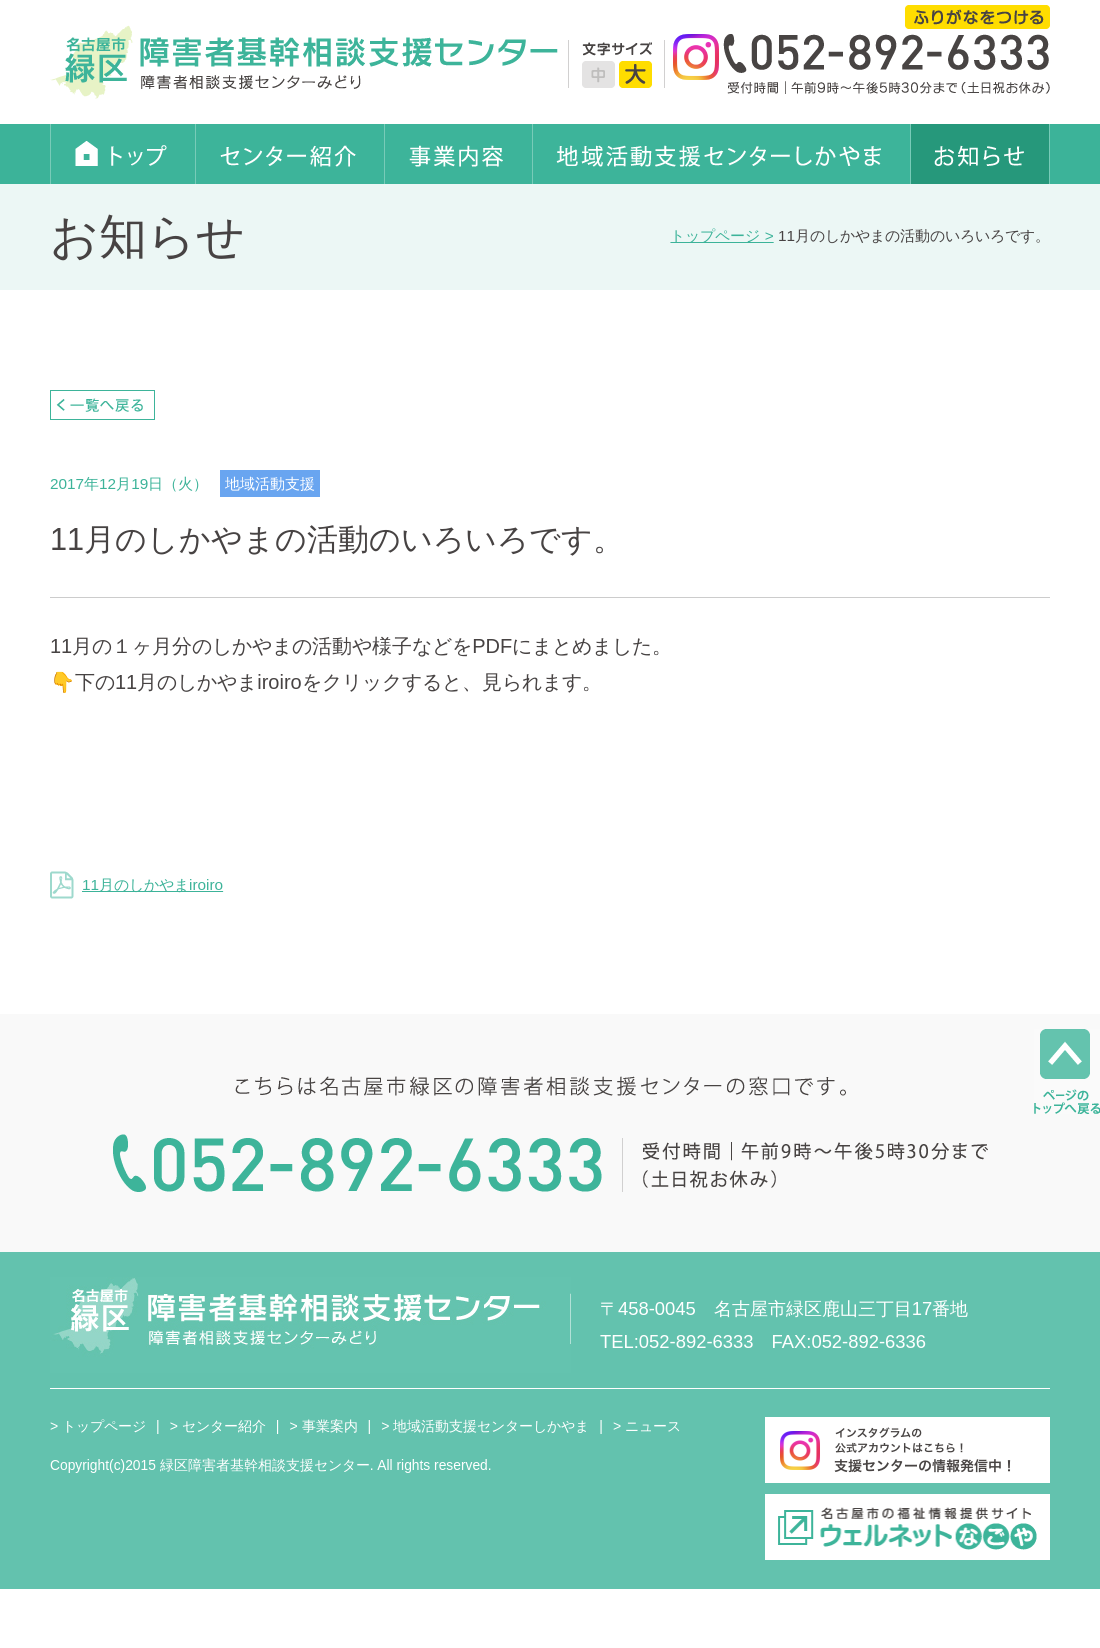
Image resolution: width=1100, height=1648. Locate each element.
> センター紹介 (218, 1426)
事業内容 (459, 154)
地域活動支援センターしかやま (722, 154)
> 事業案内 (323, 1426)
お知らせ (980, 154)
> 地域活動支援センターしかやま (485, 1426)
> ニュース (647, 1426)
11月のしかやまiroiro (136, 884)
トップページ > (721, 235)
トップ (123, 154)
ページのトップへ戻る (1067, 1071)
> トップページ (98, 1426)
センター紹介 (290, 154)
